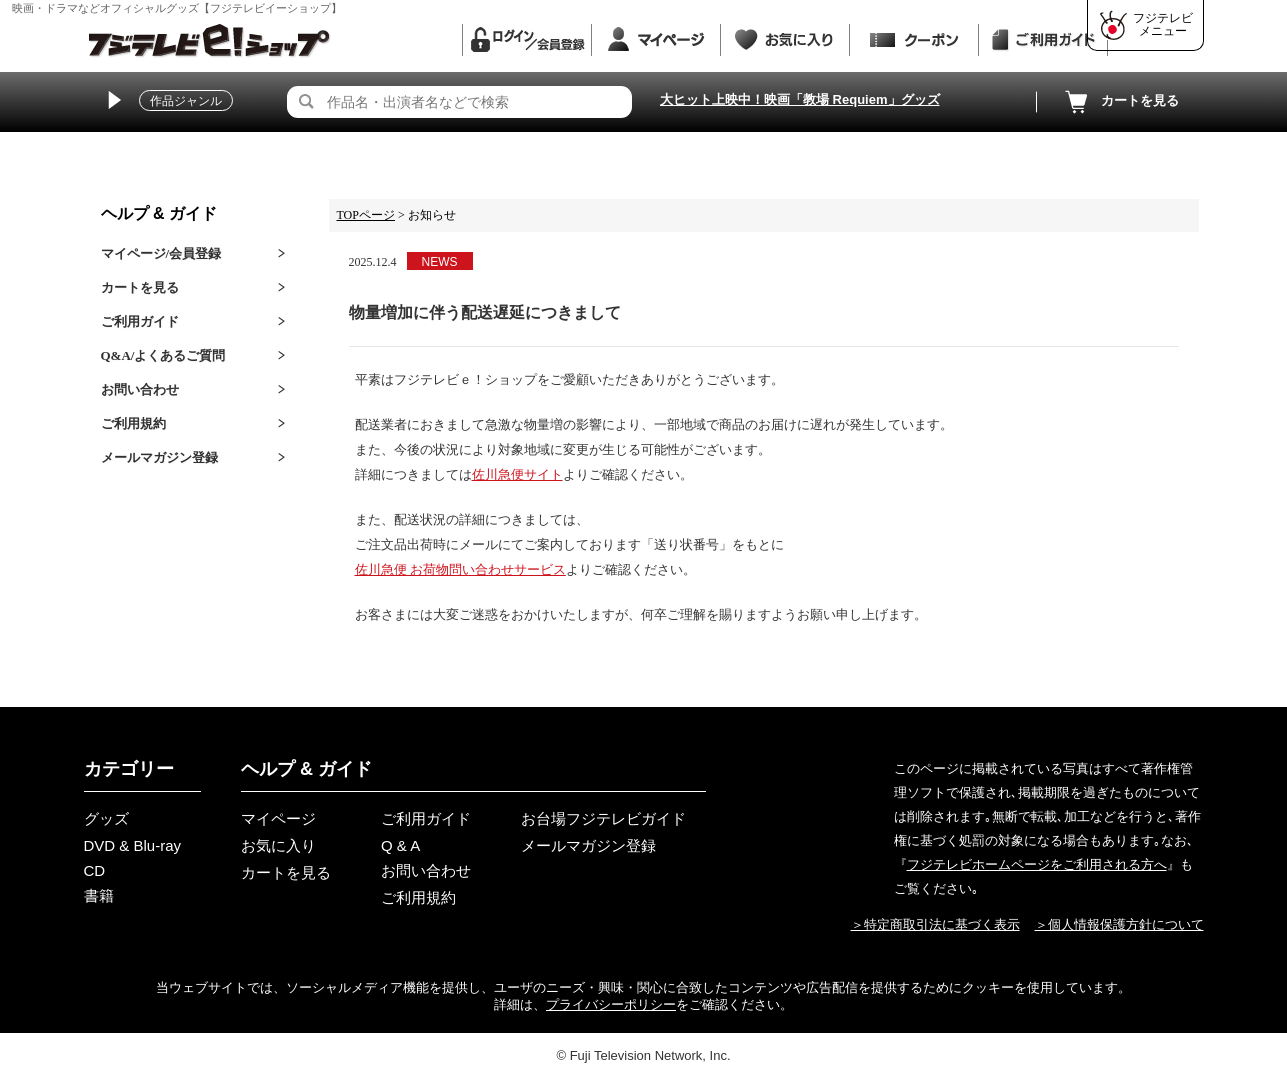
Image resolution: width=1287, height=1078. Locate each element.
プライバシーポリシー (611, 1004)
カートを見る (1120, 102)
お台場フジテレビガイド (603, 818)
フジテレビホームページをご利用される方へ (1037, 864)
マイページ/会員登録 (161, 253)
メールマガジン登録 (159, 457)
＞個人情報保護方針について (1119, 924)
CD (95, 870)
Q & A (400, 845)
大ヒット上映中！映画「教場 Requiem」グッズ (800, 99)
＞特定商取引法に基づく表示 (935, 924)
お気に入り (278, 845)
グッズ (106, 818)
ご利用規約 (133, 423)
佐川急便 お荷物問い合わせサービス (460, 569)
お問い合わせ (140, 389)
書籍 (99, 895)
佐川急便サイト (517, 474)
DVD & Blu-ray (133, 845)
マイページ (278, 818)
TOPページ (366, 215)
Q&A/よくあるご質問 (163, 355)
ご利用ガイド (140, 321)
